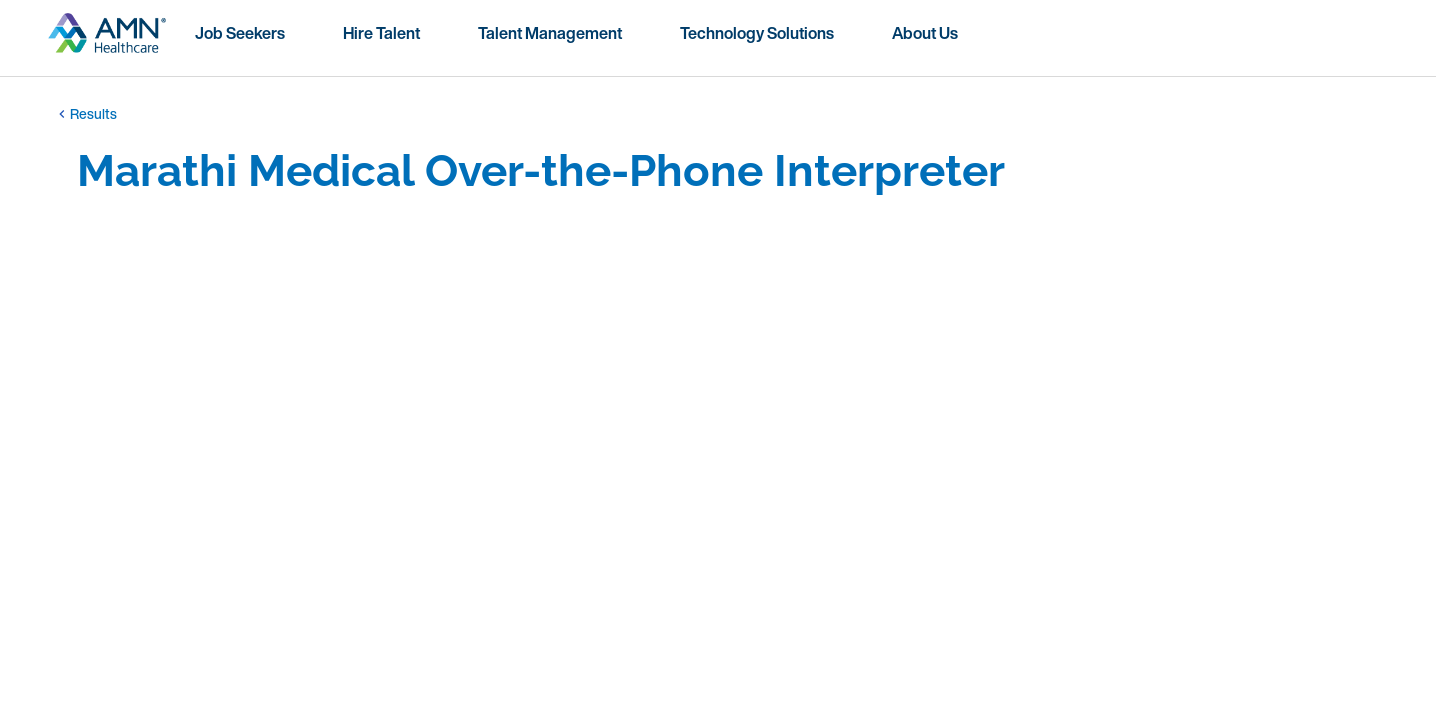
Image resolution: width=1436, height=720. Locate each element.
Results (85, 114)
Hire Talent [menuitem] (381, 33)
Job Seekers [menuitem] (240, 33)
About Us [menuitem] (925, 33)
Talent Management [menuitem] (550, 33)
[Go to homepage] (107, 41)
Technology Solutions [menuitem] (757, 33)
